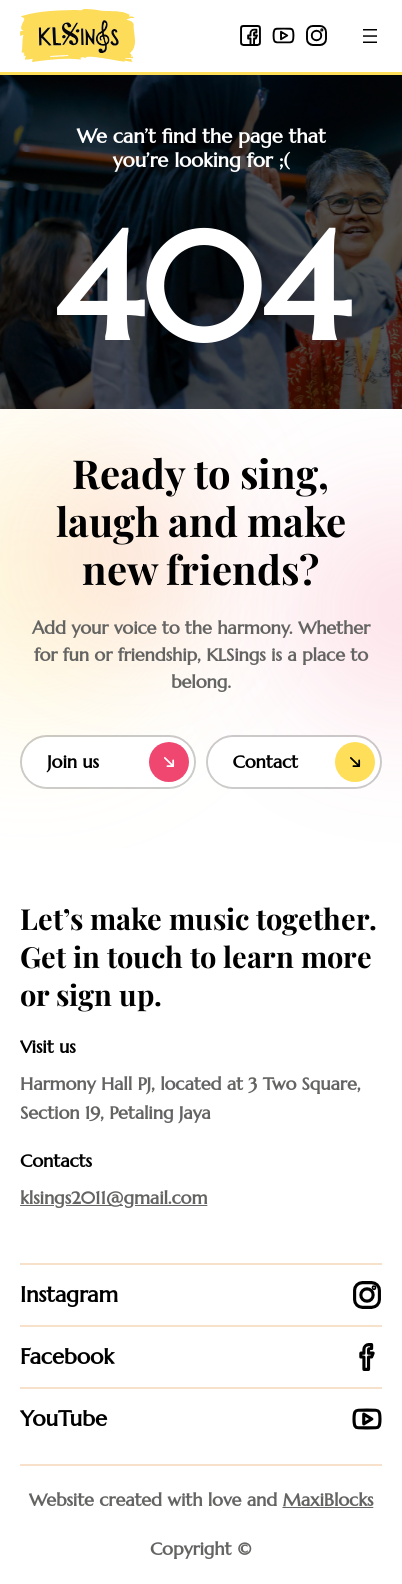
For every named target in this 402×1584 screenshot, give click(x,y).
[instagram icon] (316, 35)
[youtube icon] (283, 35)
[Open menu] (370, 36)
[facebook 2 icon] (250, 35)
